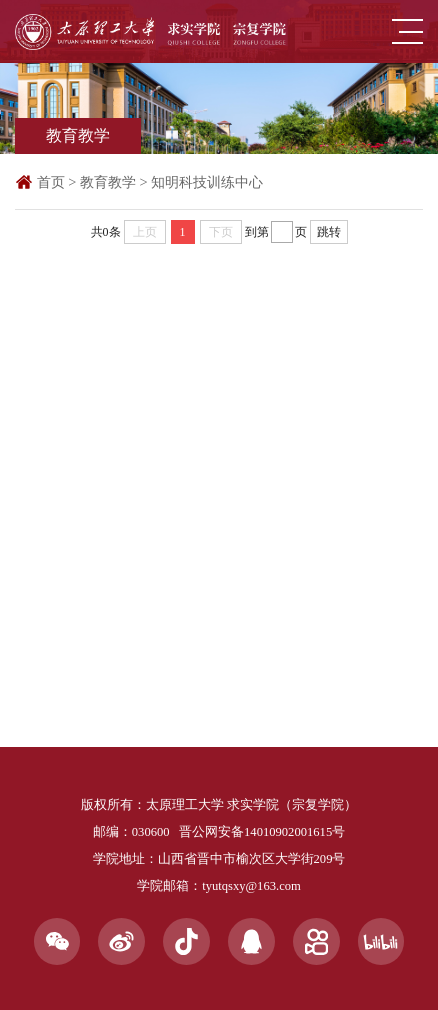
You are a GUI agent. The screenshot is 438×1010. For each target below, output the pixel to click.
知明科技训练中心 (207, 182)
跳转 (329, 232)
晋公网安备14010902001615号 (262, 832)
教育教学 (108, 182)
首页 (51, 182)
